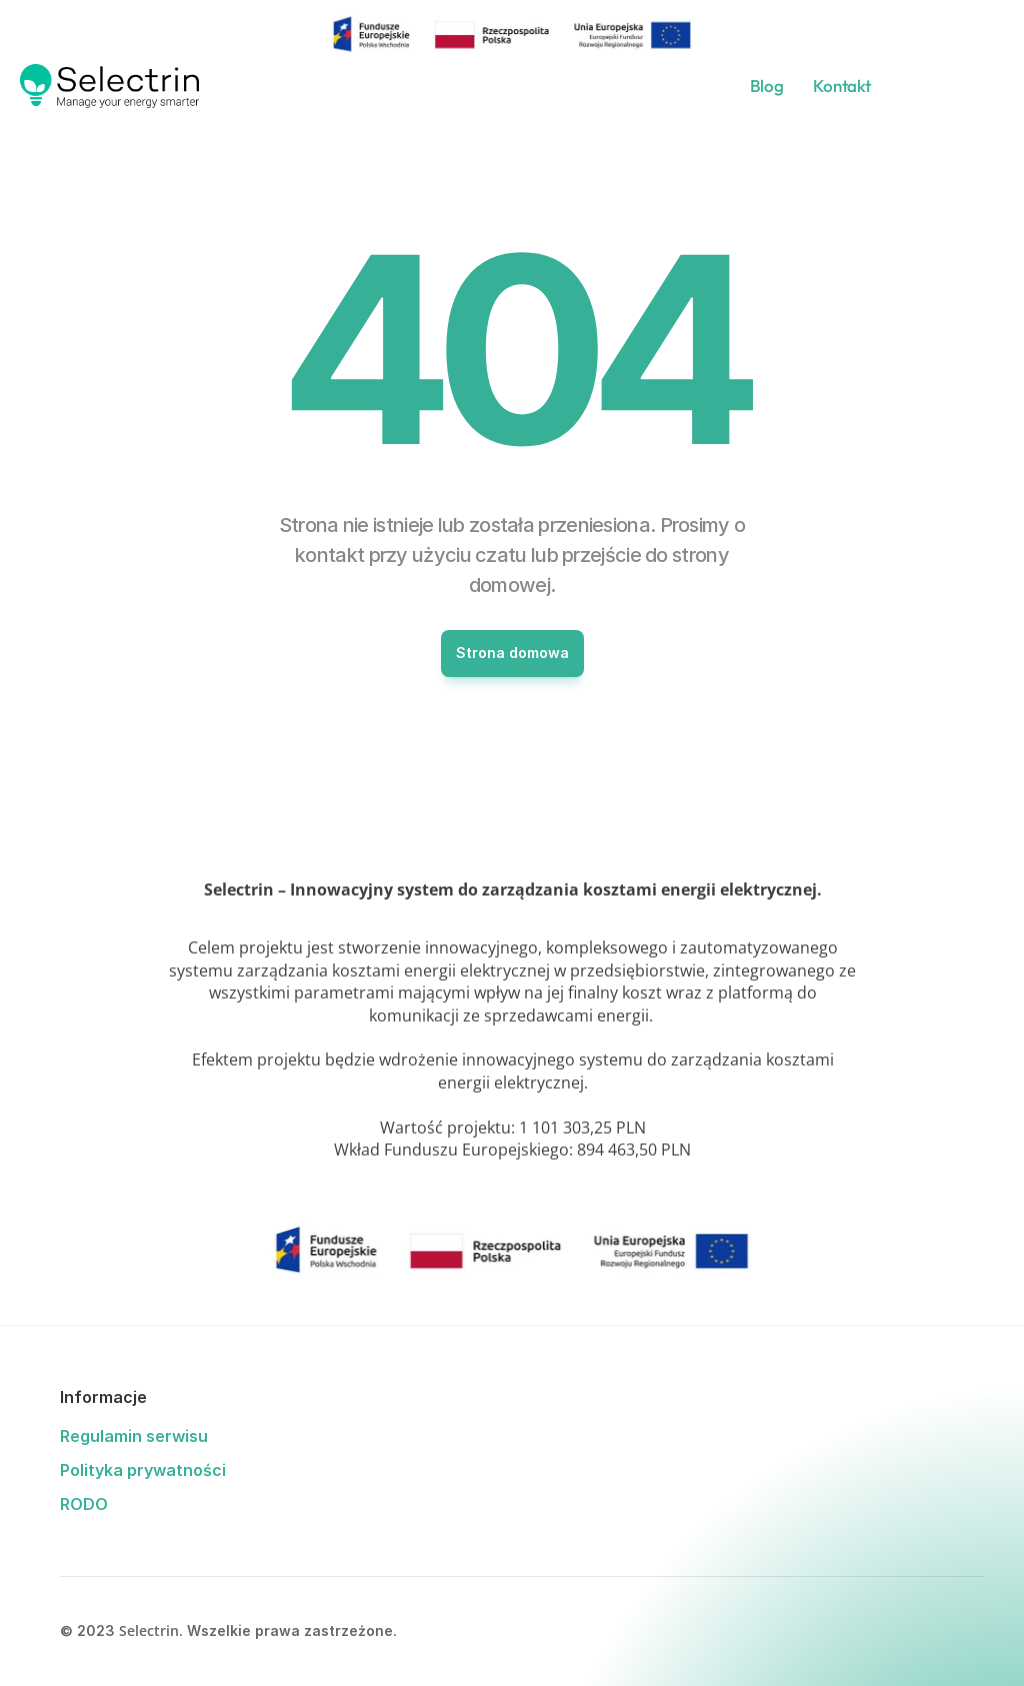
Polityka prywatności (143, 1470)
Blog (767, 85)
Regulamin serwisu (134, 1436)
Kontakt (841, 85)
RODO (84, 1504)
